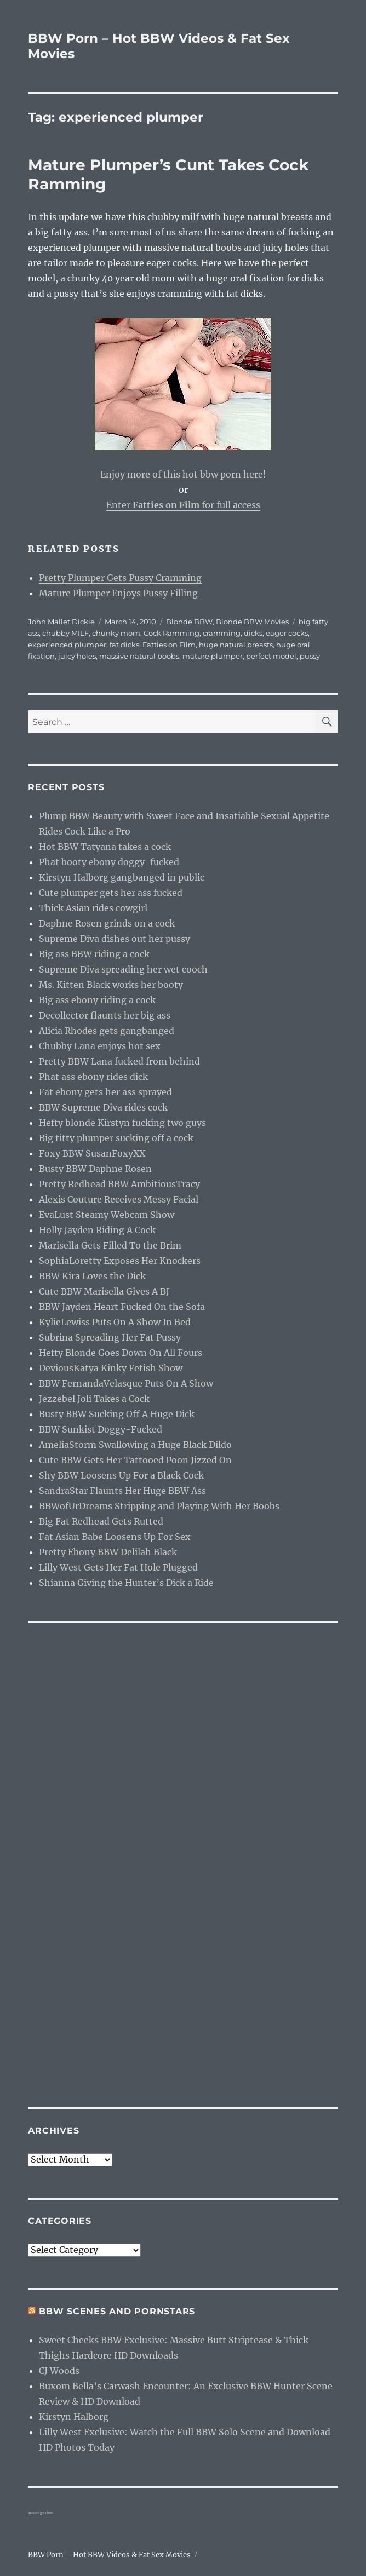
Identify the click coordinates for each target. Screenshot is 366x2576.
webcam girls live (40, 2513)
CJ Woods (59, 2370)
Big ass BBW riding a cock (94, 953)
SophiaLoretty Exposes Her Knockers (120, 1260)
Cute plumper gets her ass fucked (110, 892)
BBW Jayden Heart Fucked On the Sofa (122, 1306)
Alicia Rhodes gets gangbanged (106, 1030)
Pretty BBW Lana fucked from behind (119, 1061)
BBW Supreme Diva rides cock (103, 1107)
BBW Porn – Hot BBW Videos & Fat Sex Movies (109, 2555)
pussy (310, 656)
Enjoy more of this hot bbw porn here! (183, 474)
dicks (253, 633)
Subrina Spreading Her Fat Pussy (110, 1337)
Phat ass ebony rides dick (93, 1076)
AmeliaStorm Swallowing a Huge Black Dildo (135, 1444)
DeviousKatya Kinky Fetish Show (110, 1367)
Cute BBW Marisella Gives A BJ (104, 1291)
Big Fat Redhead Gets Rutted (101, 1521)
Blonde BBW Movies (252, 621)
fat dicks (124, 644)
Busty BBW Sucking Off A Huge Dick (117, 1413)
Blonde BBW (189, 621)
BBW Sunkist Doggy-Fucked (100, 1429)
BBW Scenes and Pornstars (117, 2311)
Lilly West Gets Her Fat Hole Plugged (118, 1567)
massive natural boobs (139, 656)
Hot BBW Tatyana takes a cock (105, 846)
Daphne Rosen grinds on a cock (107, 923)
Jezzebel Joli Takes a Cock (94, 1398)
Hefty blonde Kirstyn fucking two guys (122, 1122)
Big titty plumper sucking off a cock (116, 1137)
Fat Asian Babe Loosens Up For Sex (115, 1536)
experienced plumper (67, 644)
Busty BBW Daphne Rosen (95, 1168)
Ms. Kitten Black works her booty (111, 984)
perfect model (271, 656)
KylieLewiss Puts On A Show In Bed (115, 1321)
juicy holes (77, 656)
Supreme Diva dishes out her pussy (114, 938)
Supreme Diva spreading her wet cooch (123, 969)
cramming (222, 633)
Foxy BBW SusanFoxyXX (92, 1153)
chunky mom (116, 633)
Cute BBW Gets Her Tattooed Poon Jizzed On (135, 1459)
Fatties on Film (169, 644)
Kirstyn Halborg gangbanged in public (121, 877)
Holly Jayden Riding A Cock (97, 1229)
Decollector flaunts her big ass (104, 1015)
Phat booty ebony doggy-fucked (109, 861)
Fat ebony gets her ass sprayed (105, 1091)
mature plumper (212, 656)
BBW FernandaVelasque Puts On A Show (126, 1383)
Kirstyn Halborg (73, 2416)
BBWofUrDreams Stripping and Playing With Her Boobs (159, 1505)
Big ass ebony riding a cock (97, 999)
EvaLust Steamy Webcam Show (106, 1214)
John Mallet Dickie (61, 621)
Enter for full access (183, 504)
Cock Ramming (171, 633)
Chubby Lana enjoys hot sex (100, 1045)
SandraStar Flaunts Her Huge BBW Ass (122, 1490)
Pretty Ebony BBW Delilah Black (108, 1551)
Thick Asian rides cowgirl (93, 907)
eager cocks (287, 633)
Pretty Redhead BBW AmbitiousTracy (119, 1183)
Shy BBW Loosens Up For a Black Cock (121, 1475)
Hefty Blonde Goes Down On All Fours (120, 1352)
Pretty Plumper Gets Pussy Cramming (120, 577)
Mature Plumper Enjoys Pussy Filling (118, 593)
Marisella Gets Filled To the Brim (110, 1245)
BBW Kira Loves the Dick (92, 1275)
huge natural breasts (236, 644)
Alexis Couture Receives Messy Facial (118, 1199)
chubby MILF (65, 633)
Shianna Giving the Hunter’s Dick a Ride (126, 1582)
